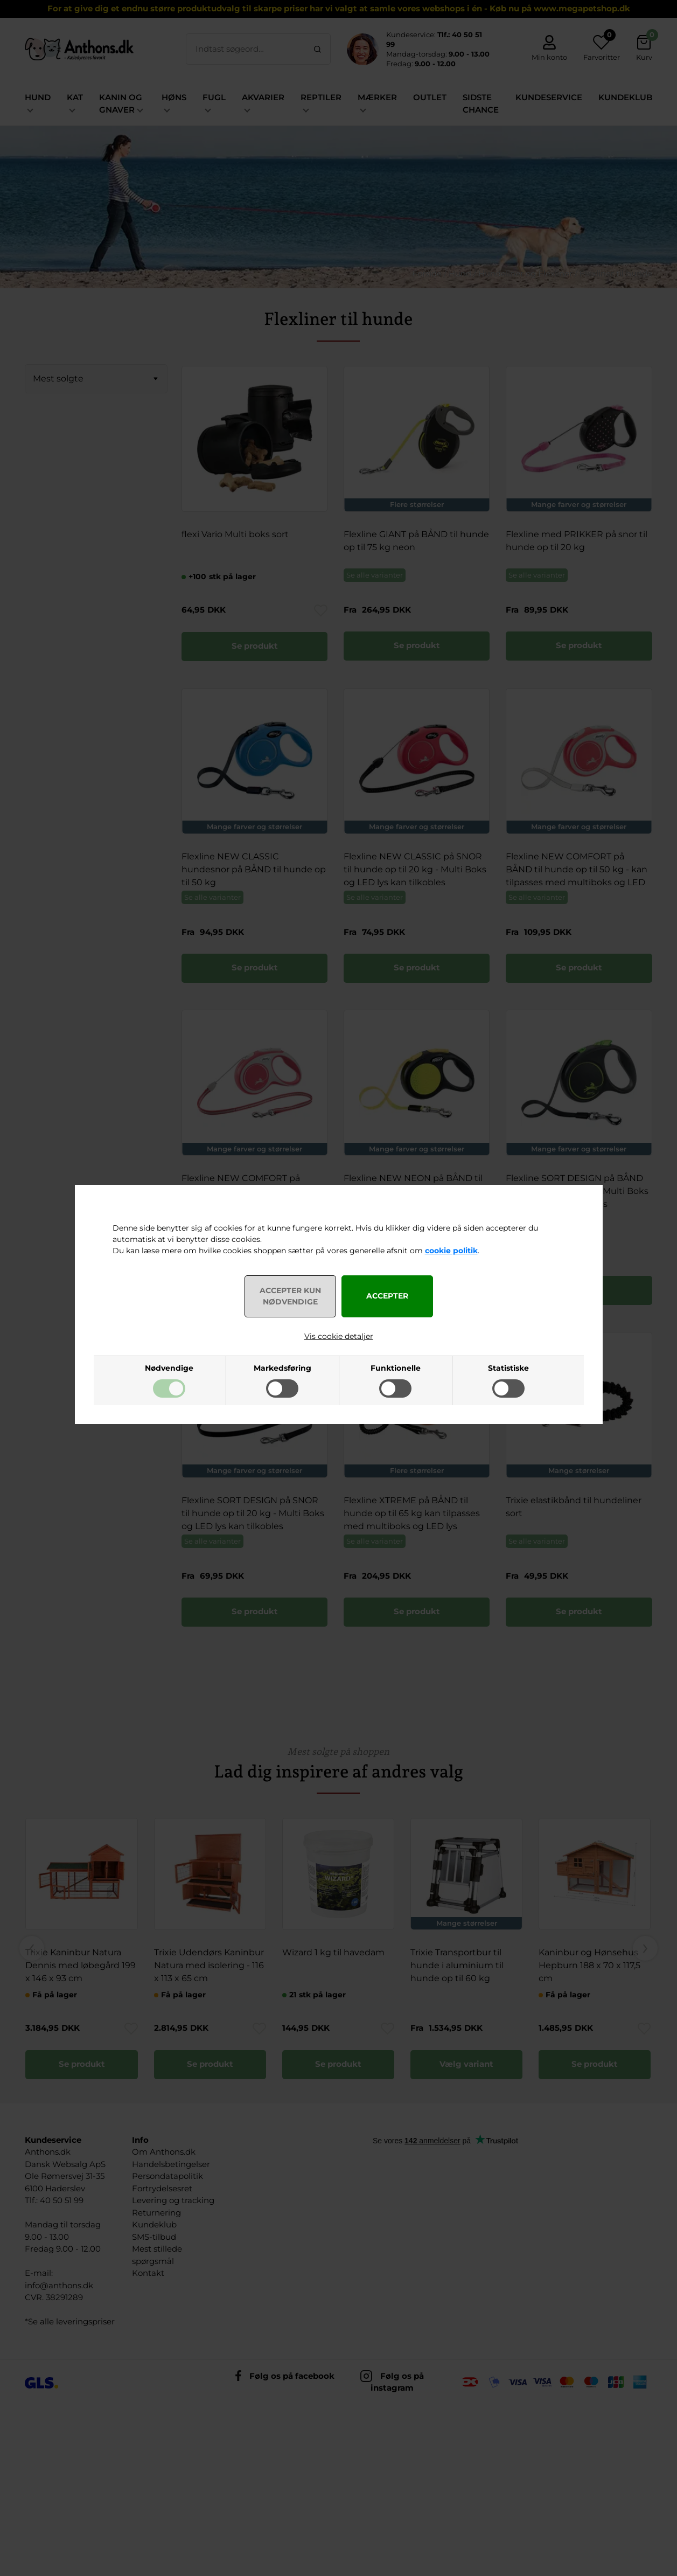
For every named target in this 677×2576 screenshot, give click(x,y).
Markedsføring (282, 1368)
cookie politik (451, 1250)
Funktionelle (396, 1368)
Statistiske (508, 1368)
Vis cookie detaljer (338, 1336)
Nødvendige (169, 1368)
